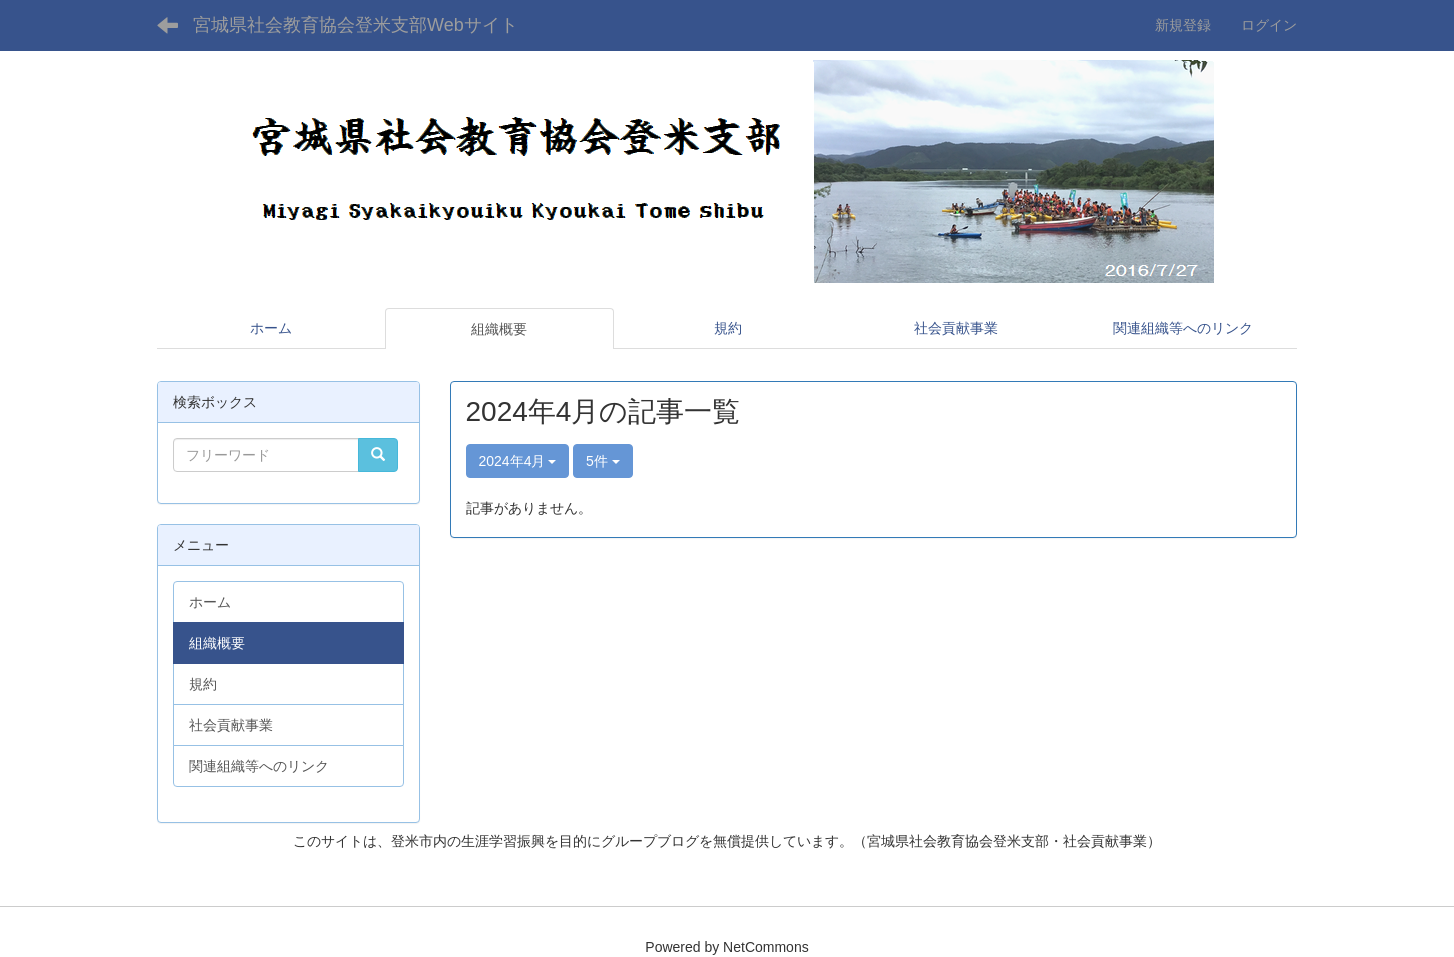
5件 (603, 461)
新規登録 (1183, 25)
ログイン (1269, 25)
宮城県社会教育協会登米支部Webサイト (355, 25)
